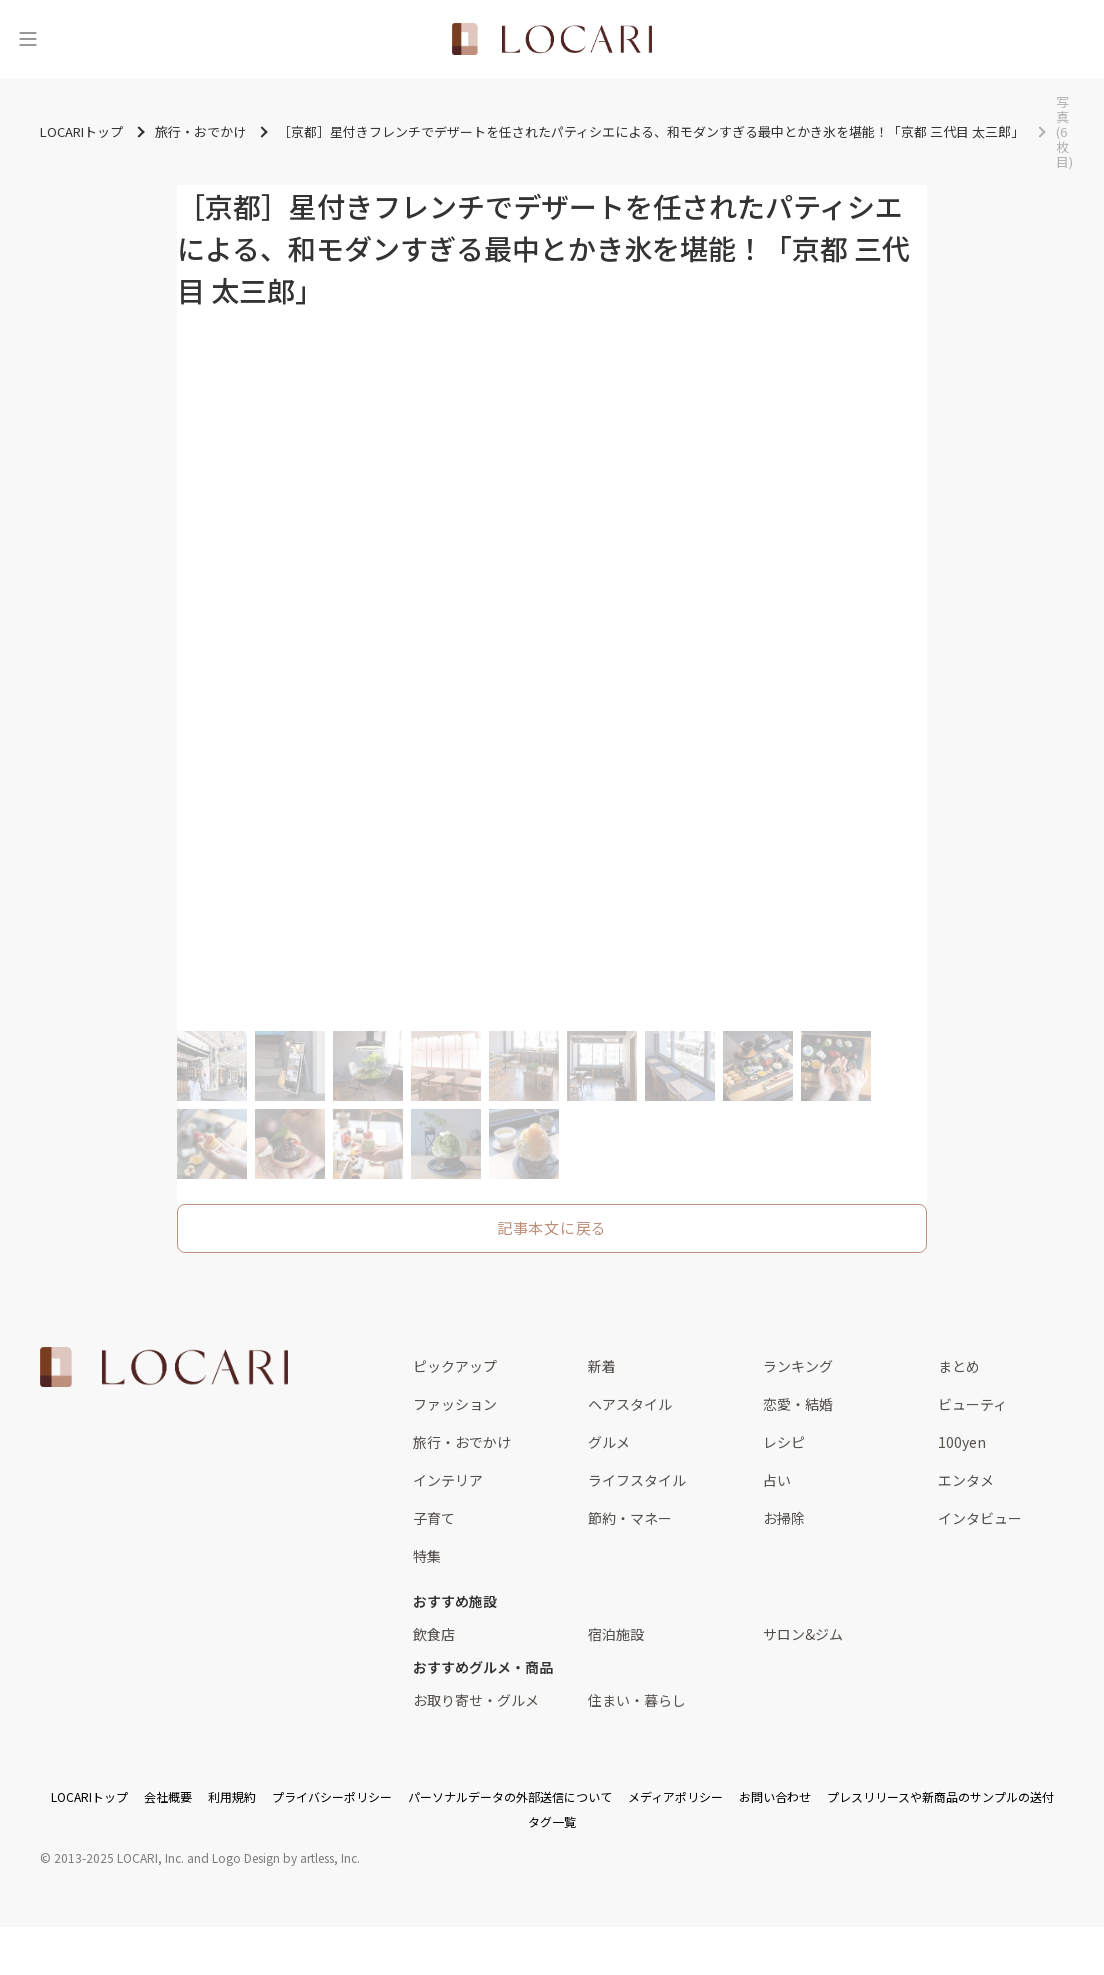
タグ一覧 (552, 1821)
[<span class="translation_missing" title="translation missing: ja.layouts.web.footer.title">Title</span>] (164, 1367)
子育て (434, 1518)
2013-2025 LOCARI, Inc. (119, 1857)
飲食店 (434, 1634)
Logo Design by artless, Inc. (286, 1857)
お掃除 (784, 1518)
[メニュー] (28, 39)
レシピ (784, 1442)
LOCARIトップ (89, 1796)
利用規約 (232, 1796)
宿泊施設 (616, 1634)
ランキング (798, 1366)
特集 (427, 1556)
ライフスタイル (637, 1480)
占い (777, 1480)
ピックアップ (455, 1366)
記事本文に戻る (552, 1227)
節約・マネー (630, 1518)
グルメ (609, 1442)
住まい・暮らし (637, 1700)
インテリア (448, 1480)
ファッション (455, 1404)
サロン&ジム (803, 1634)
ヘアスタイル (630, 1404)
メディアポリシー (675, 1796)
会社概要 (168, 1796)
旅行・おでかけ (462, 1442)
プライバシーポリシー (332, 1796)
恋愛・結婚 (798, 1404)
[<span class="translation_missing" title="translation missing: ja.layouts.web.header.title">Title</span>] (552, 39)
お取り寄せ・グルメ (476, 1700)
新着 (602, 1366)
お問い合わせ (775, 1796)
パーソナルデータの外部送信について (510, 1796)
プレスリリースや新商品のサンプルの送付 (940, 1796)
